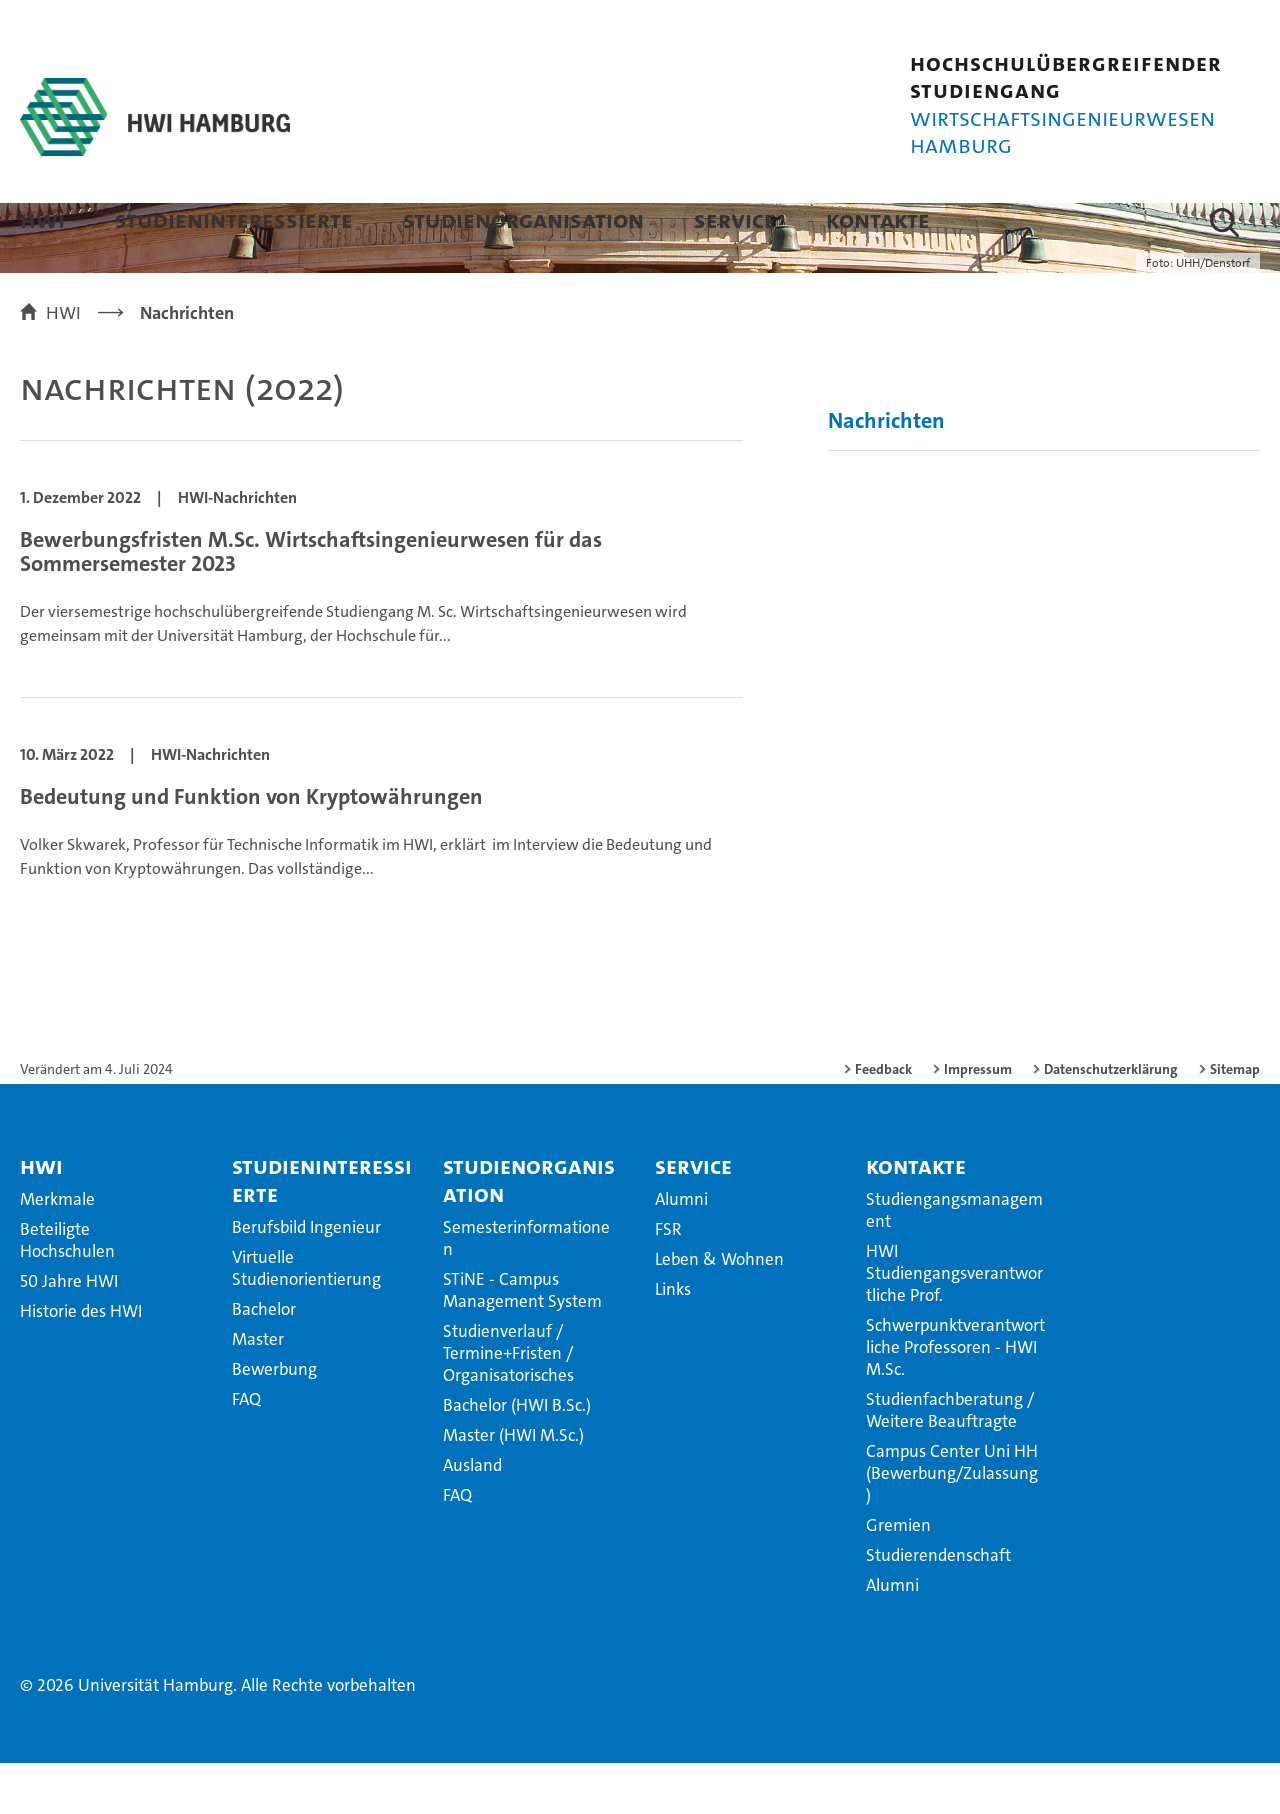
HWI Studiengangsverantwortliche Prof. (954, 1324)
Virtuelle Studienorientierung (306, 1319)
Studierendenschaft (938, 1606)
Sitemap (1235, 1120)
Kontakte (878, 219)
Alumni (681, 1250)
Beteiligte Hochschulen (67, 1291)
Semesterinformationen (526, 1289)
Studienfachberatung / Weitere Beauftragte (950, 1461)
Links (673, 1340)
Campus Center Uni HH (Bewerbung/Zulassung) (952, 1524)
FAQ (246, 1450)
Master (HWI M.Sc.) (513, 1486)
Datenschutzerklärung (1111, 1120)
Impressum (978, 1120)
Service (735, 219)
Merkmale (57, 1250)
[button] (1224, 222)
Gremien (898, 1576)
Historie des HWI (81, 1362)
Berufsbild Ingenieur (306, 1278)
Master (258, 1390)
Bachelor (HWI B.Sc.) (517, 1456)
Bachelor (264, 1360)
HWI (42, 219)
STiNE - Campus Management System (522, 1341)
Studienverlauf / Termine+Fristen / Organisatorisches (508, 1404)
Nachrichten (886, 471)
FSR (668, 1280)
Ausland (472, 1516)
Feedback (883, 1120)
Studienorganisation (523, 219)
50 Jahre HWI (69, 1332)
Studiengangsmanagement (954, 1261)
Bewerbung (274, 1420)
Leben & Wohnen (719, 1310)
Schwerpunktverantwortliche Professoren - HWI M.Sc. (955, 1398)
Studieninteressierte (234, 219)
